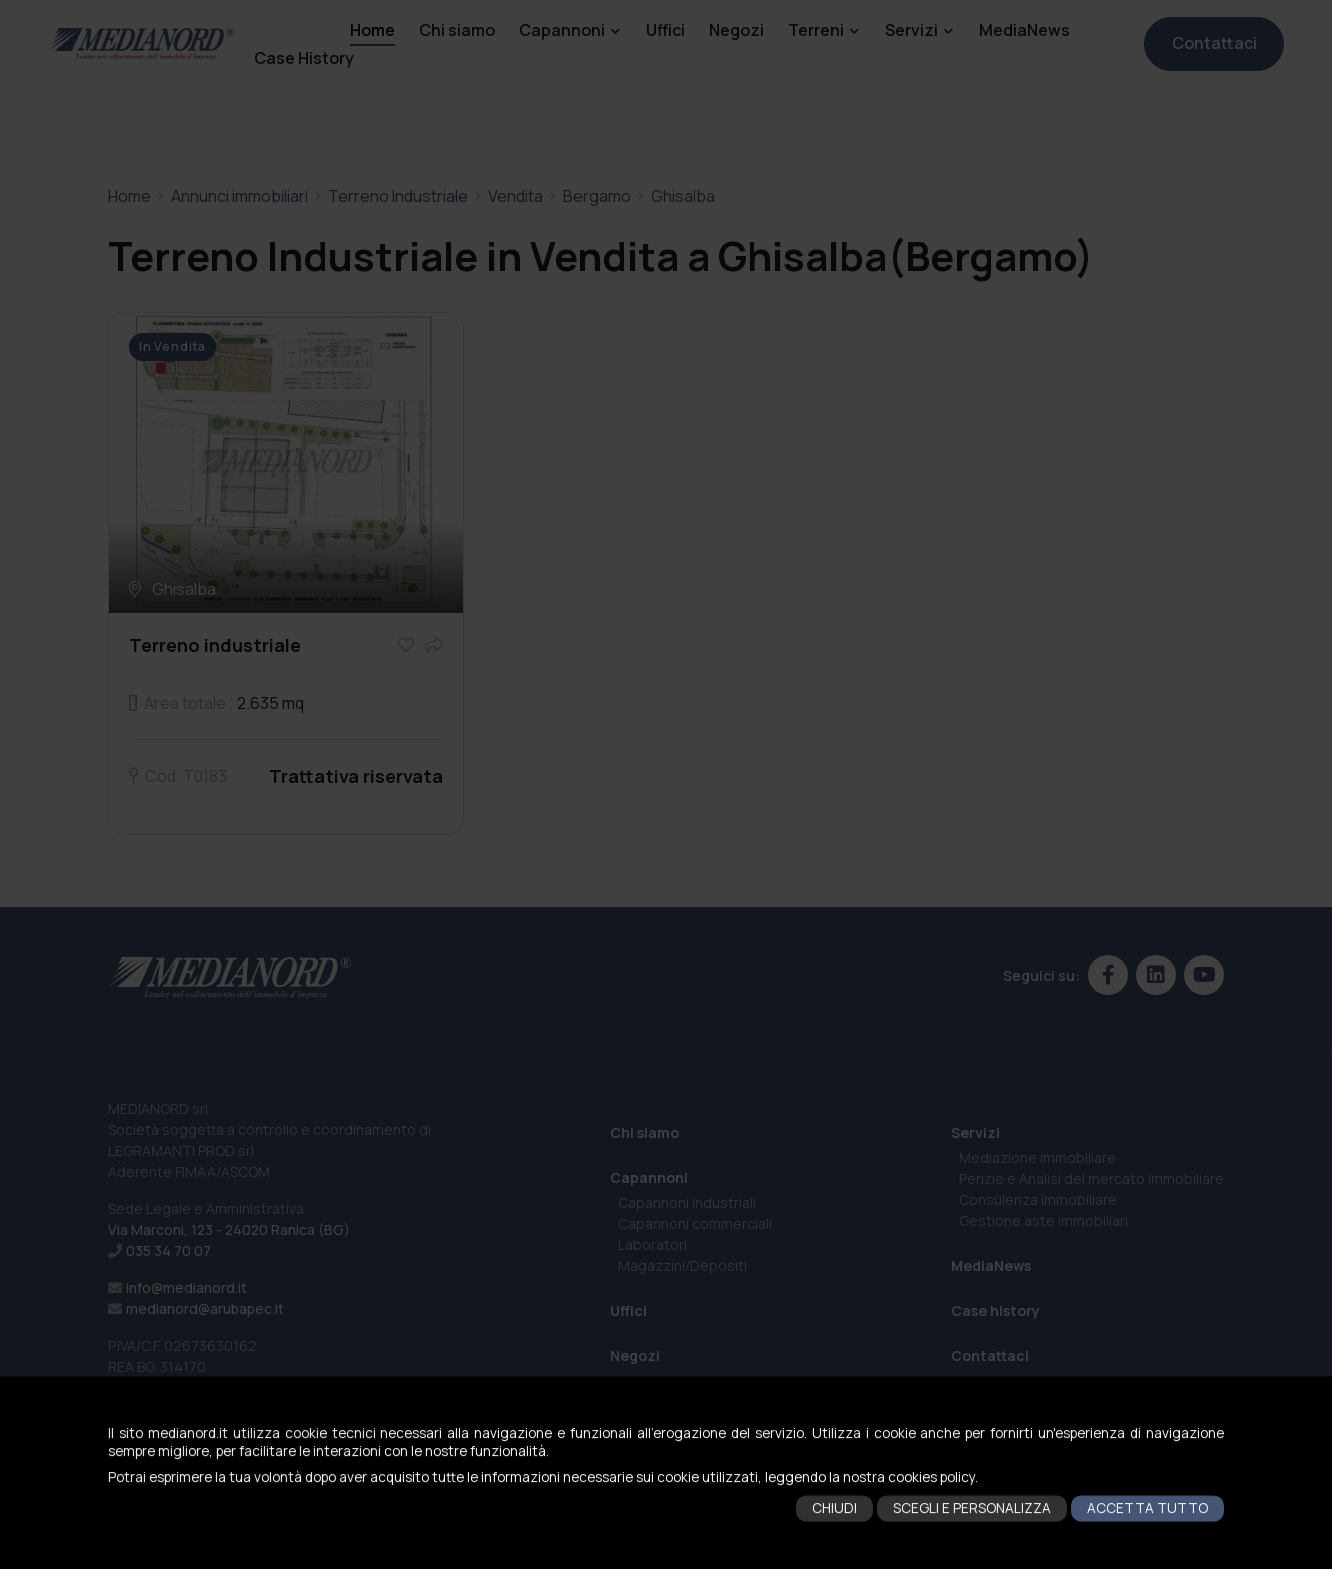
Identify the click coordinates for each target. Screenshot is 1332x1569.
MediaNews (1024, 30)
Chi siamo (457, 30)
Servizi (911, 30)
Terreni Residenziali (683, 1484)
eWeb (840, 1555)
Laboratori (652, 1244)
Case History (304, 58)
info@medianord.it (186, 1287)
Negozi (736, 30)
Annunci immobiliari (239, 196)
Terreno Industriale (398, 196)
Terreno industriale (215, 645)
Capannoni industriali (687, 1202)
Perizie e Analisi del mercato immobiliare (1091, 1178)
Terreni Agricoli (668, 1463)
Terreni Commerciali (684, 1442)
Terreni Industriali (675, 1421)
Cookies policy (702, 1555)
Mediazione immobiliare (1037, 1157)
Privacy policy (619, 1555)
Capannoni (562, 30)
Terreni (816, 30)
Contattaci (1214, 43)
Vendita (515, 196)
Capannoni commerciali (695, 1223)
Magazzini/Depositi (682, 1265)
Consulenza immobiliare (1038, 1199)
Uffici (665, 30)
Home (372, 30)
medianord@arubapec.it (205, 1308)
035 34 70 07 (168, 1250)
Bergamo (597, 196)
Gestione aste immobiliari (1043, 1220)
